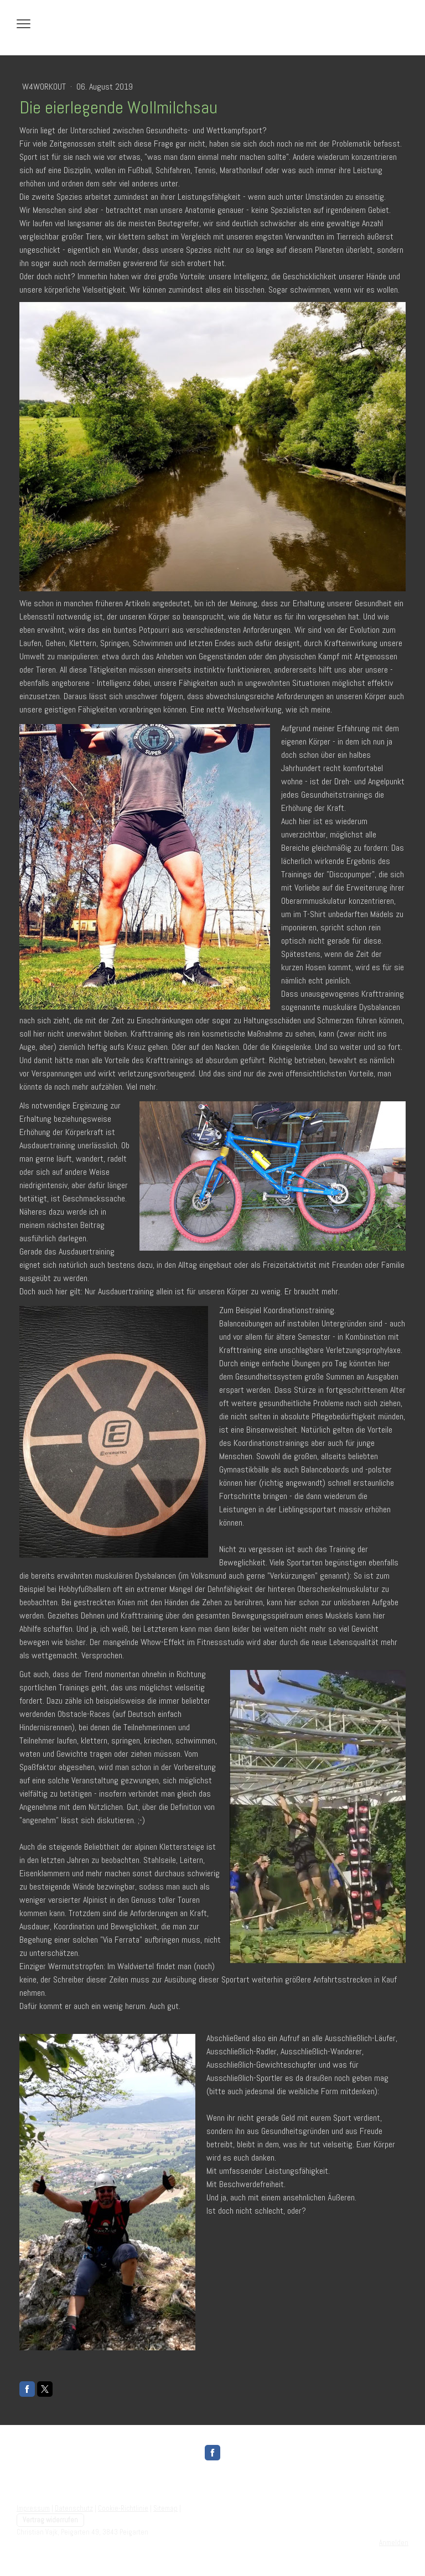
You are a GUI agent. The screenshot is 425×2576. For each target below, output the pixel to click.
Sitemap (165, 2508)
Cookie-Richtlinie (123, 2508)
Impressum (33, 2508)
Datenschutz (74, 2508)
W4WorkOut (45, 86)
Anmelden (393, 2542)
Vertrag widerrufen (50, 2520)
